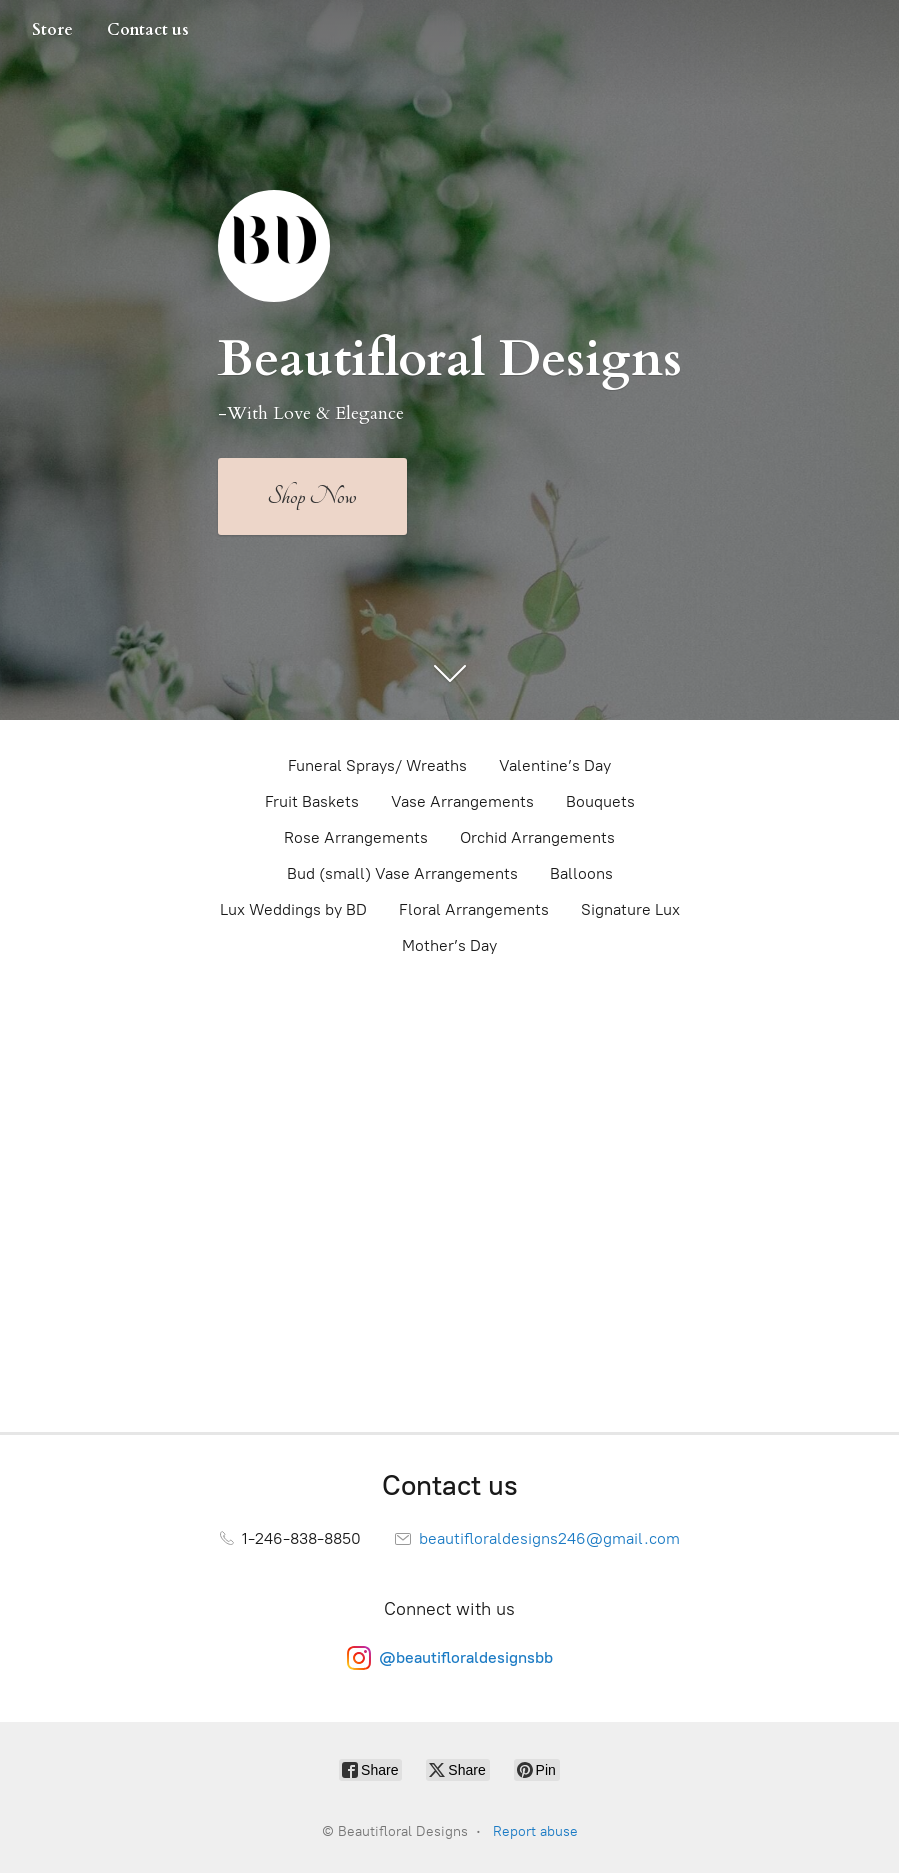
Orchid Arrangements (537, 837)
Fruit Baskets (312, 801)
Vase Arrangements (462, 801)
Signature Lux (630, 909)
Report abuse (535, 1831)
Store (52, 30)
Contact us (148, 30)
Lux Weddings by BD (293, 909)
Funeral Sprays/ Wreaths (377, 765)
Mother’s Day (449, 945)
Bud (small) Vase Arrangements (402, 873)
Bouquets (600, 801)
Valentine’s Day (555, 765)
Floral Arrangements (474, 909)
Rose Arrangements (356, 837)
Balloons (581, 873)
